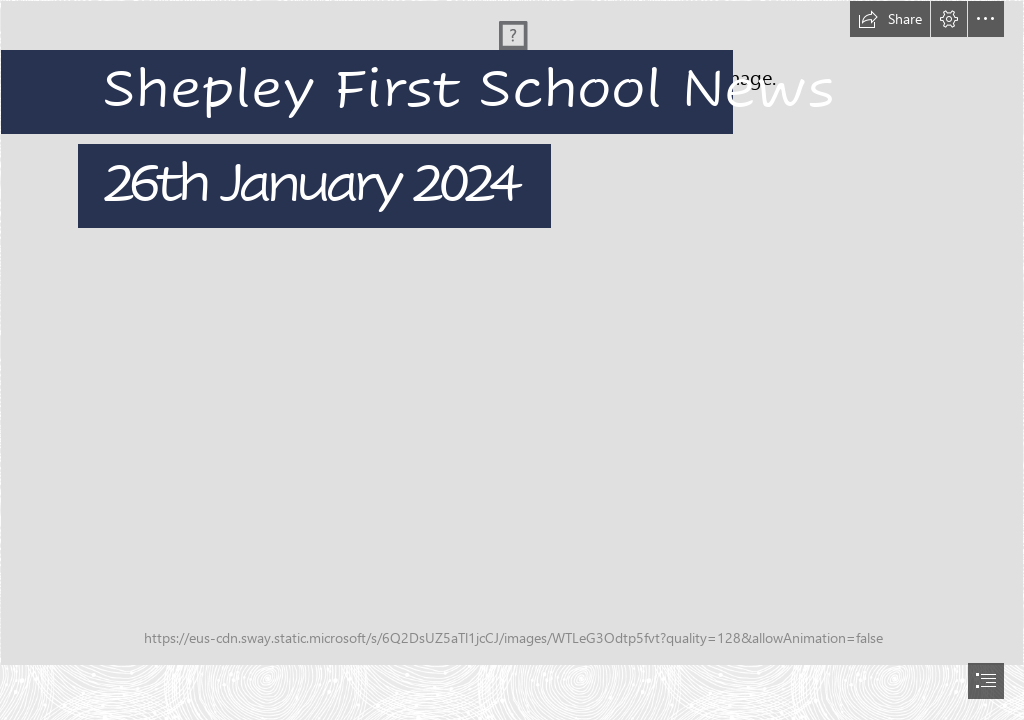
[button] (890, 19)
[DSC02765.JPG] (512, 333)
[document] (512, 360)
